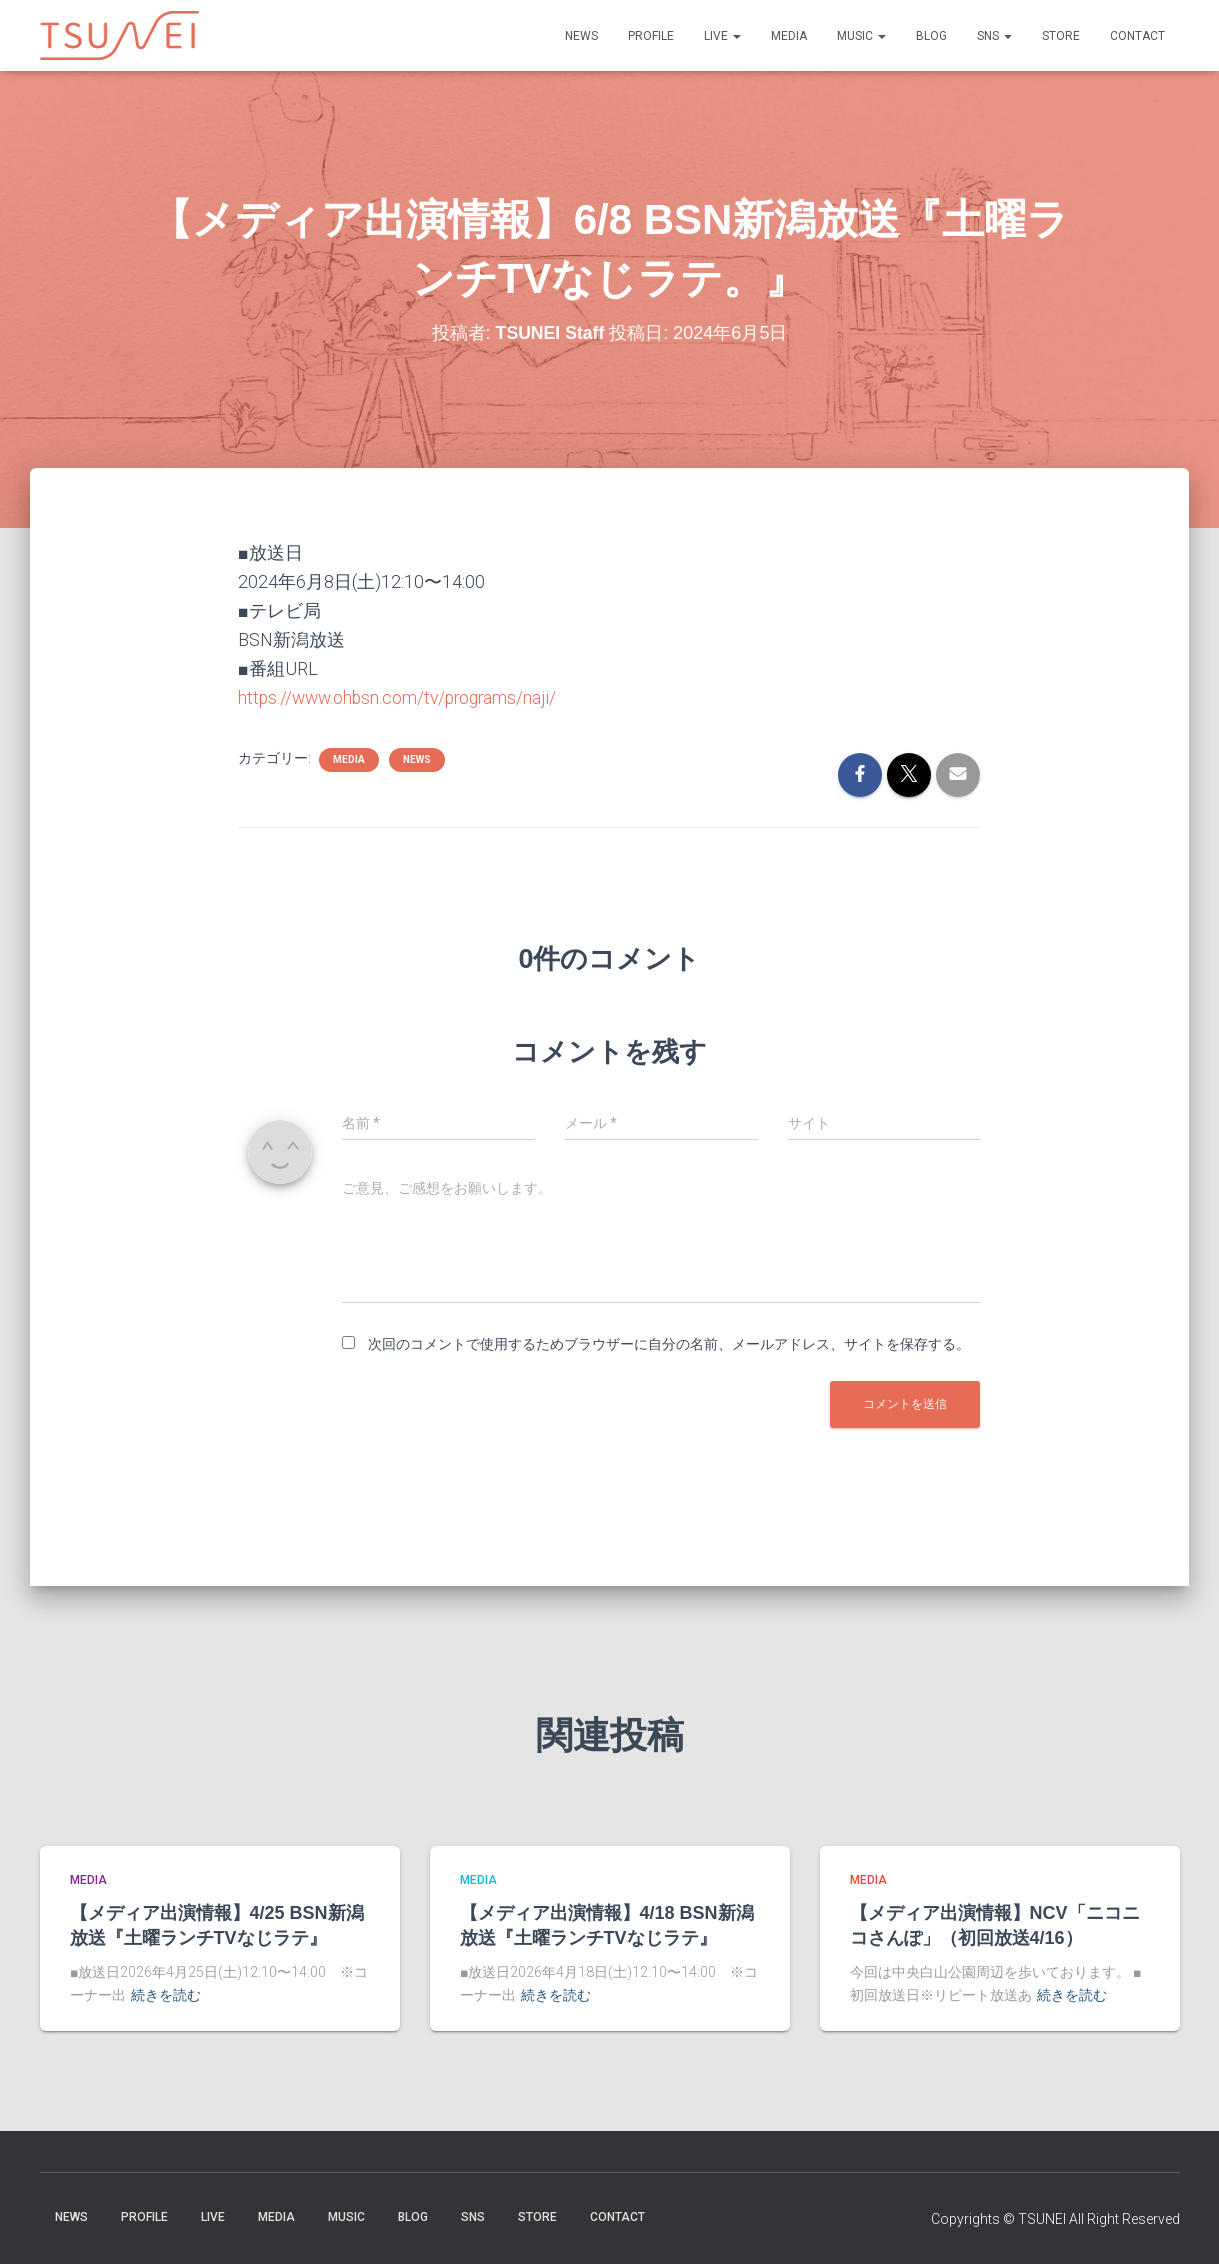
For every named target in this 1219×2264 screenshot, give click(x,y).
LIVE (722, 36)
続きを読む (166, 1995)
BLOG (931, 36)
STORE (1061, 36)
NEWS (581, 36)
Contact (1137, 36)
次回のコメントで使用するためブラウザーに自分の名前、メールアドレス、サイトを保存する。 (669, 1344)
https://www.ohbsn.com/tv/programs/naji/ (402, 697)
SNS (994, 36)
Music (861, 36)
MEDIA (789, 36)
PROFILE (651, 36)
